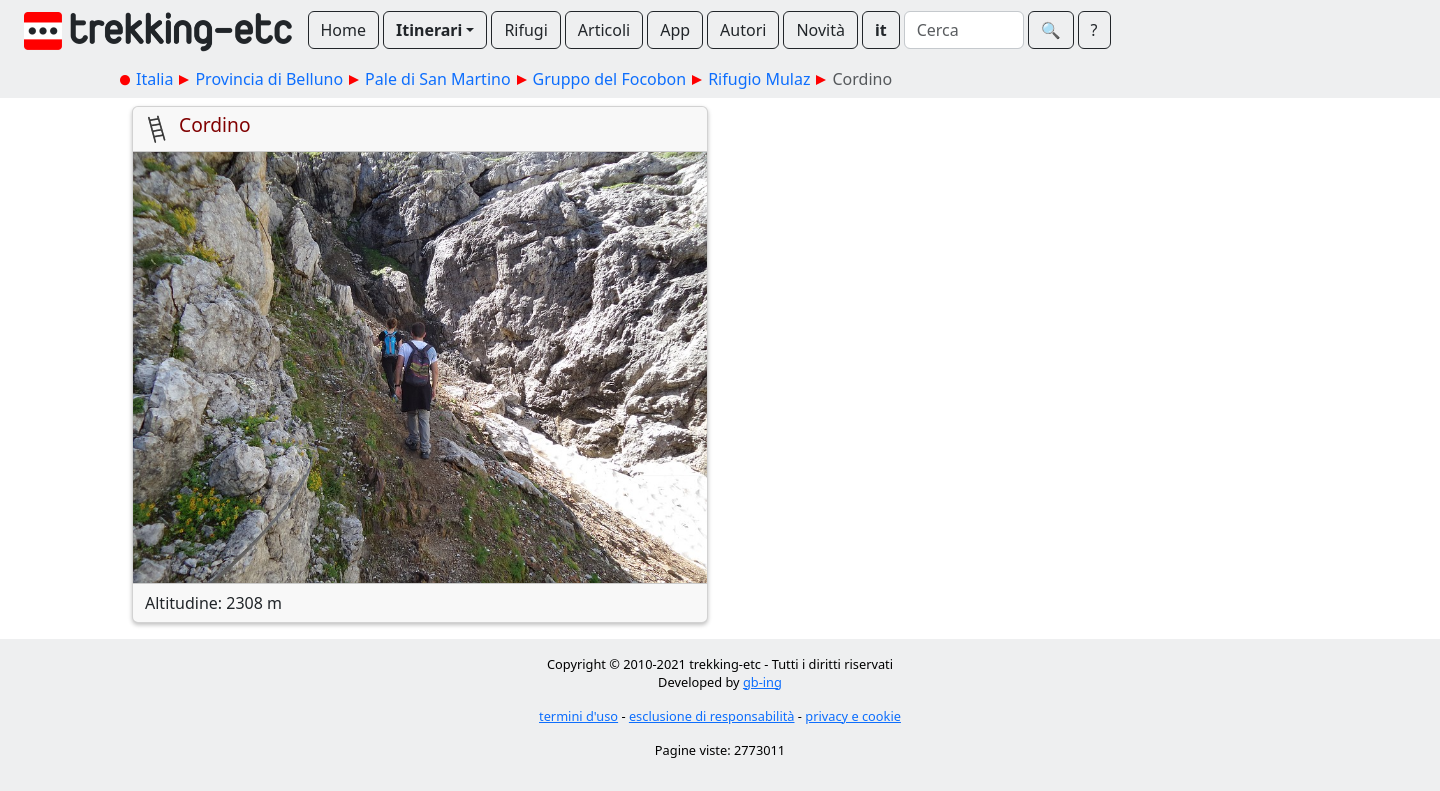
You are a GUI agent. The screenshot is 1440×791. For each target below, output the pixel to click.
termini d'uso (578, 716)
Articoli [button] (604, 30)
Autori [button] (743, 30)
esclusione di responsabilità (712, 716)
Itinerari (429, 30)
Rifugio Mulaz (759, 79)
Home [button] (344, 30)
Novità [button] (820, 30)
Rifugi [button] (525, 30)
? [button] (1094, 30)
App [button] (675, 30)
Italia (154, 79)
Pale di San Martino (437, 79)
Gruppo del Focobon (610, 79)
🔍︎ (1051, 30)
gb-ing (762, 682)
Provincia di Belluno (269, 79)
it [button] (881, 30)
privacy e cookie (853, 716)
